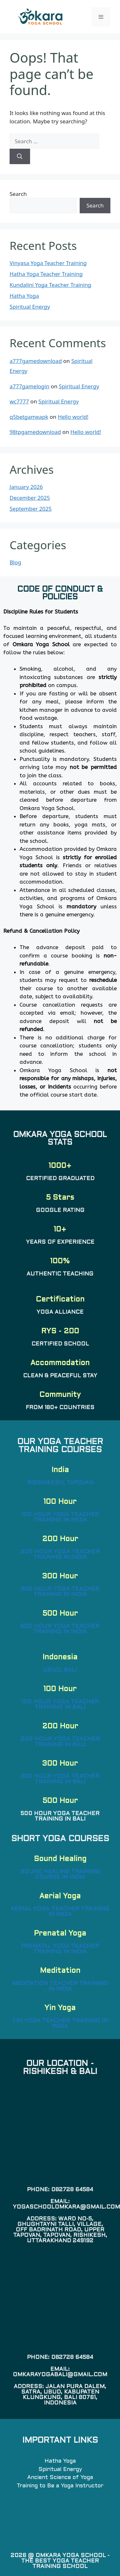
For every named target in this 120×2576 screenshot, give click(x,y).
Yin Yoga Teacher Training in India (60, 2023)
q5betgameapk (29, 416)
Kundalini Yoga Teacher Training (50, 284)
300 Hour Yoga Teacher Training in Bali (60, 1779)
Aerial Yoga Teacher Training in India (60, 1912)
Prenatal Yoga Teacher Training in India (60, 1949)
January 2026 (26, 486)
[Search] (20, 156)
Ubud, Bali (60, 1670)
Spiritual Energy (30, 306)
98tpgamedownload (35, 432)
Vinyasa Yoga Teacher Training (48, 263)
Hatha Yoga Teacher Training (46, 274)
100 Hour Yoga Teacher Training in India (60, 1517)
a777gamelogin (29, 386)
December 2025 (30, 497)
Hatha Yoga (24, 295)
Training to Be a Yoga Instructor (60, 2486)
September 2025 (31, 508)
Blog (15, 562)
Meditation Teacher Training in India (60, 1986)
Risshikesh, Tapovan (60, 1483)
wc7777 (19, 401)
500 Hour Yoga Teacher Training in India (60, 1629)
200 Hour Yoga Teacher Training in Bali (60, 1742)
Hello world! (73, 416)
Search (18, 194)
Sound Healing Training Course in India (60, 1874)
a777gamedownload (36, 361)
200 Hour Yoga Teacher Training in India (60, 1554)
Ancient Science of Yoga (60, 2477)
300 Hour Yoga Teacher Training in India (60, 1592)
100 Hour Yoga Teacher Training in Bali (60, 1704)
